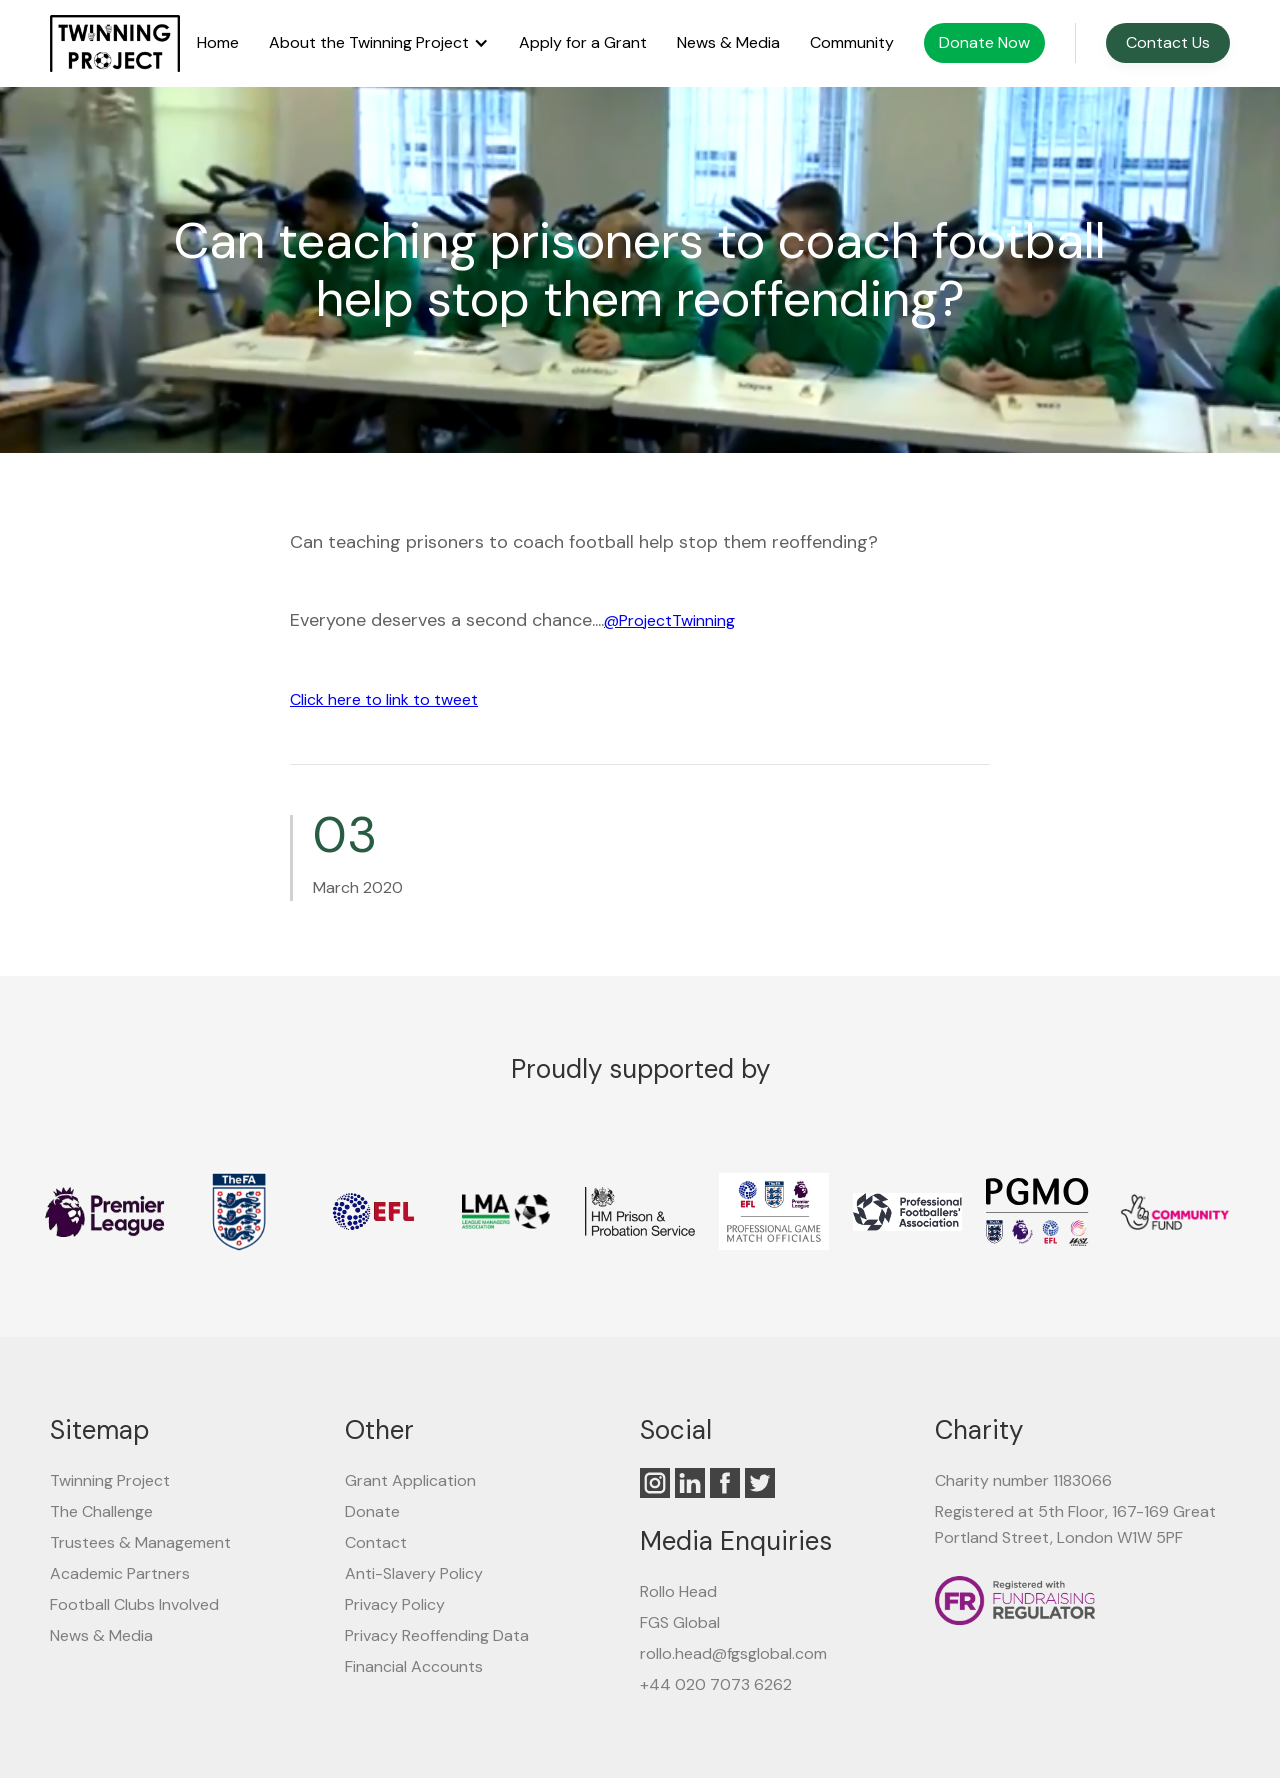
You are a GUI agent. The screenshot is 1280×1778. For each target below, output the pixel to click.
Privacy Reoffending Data (437, 1635)
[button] (379, 43)
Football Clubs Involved (134, 1604)
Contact (376, 1542)
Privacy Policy (395, 1604)
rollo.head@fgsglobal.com (733, 1653)
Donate (372, 1511)
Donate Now (984, 42)
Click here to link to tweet (384, 699)
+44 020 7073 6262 (716, 1684)
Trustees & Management (140, 1542)
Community (852, 43)
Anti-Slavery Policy (414, 1573)
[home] (115, 43)
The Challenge (101, 1511)
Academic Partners (120, 1573)
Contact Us (1168, 42)
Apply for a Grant (583, 43)
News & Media (728, 43)
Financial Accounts (414, 1666)
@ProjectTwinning (669, 620)
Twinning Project (110, 1480)
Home (218, 43)
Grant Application (410, 1480)
